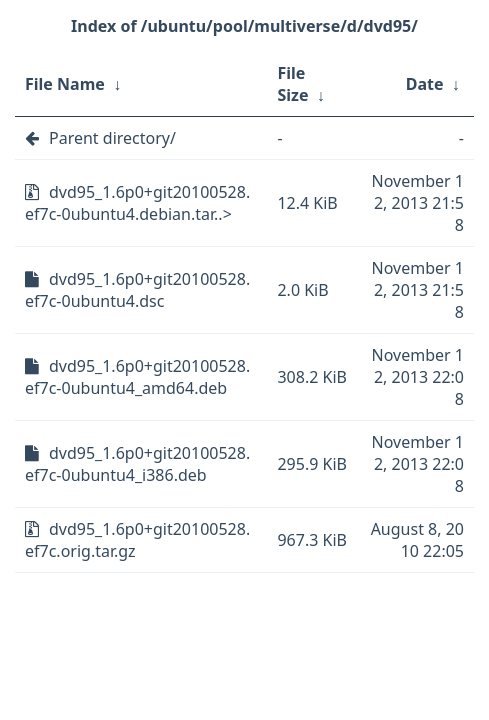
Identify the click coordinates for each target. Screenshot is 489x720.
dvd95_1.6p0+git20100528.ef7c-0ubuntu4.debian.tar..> (137, 203)
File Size (292, 84)
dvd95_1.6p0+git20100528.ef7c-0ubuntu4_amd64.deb (137, 377)
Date (425, 84)
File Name (65, 84)
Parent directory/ (112, 138)
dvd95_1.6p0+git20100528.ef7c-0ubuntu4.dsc (137, 290)
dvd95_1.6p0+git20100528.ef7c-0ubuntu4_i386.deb (137, 464)
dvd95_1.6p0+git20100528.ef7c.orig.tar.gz (137, 540)
